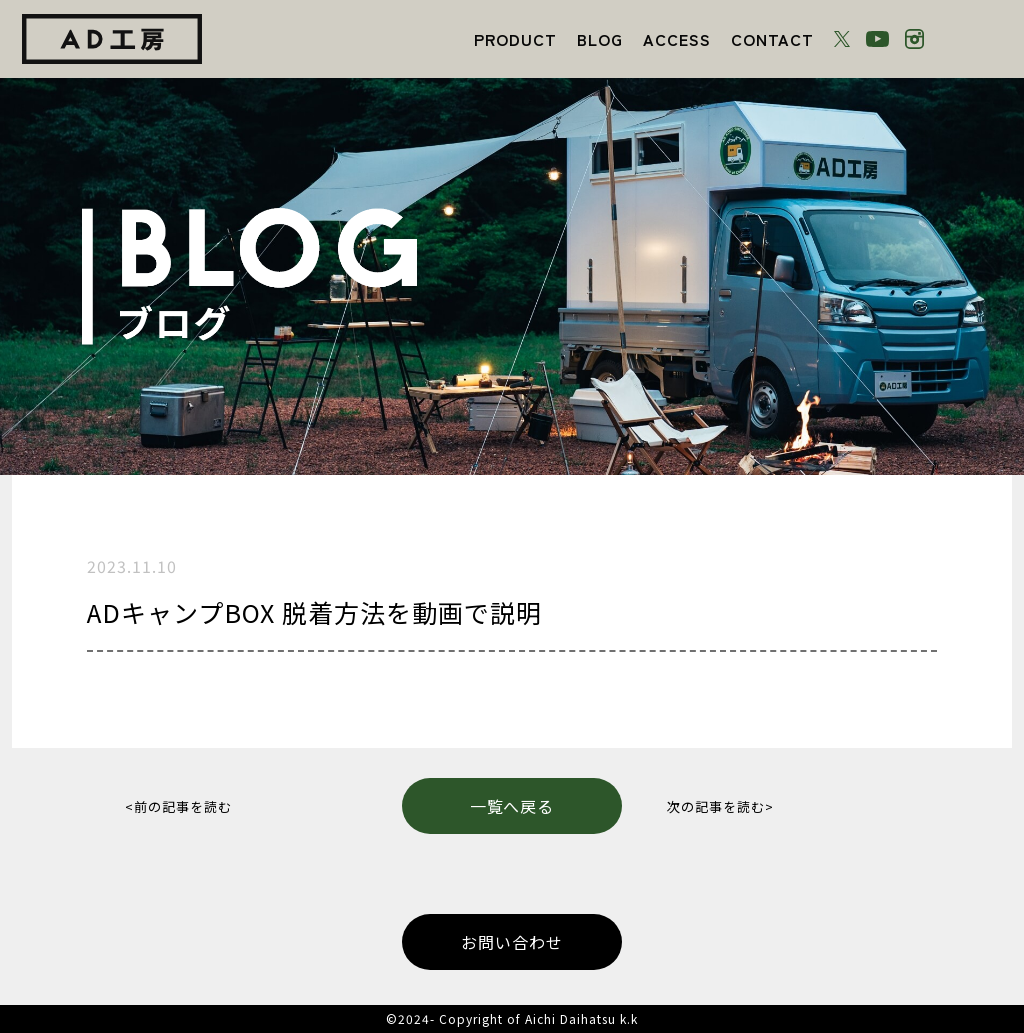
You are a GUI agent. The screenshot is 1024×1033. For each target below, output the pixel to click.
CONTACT (772, 39)
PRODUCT (515, 39)
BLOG (600, 39)
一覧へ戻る (512, 806)
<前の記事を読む (178, 806)
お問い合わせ (512, 942)
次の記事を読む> (720, 806)
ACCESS (677, 39)
